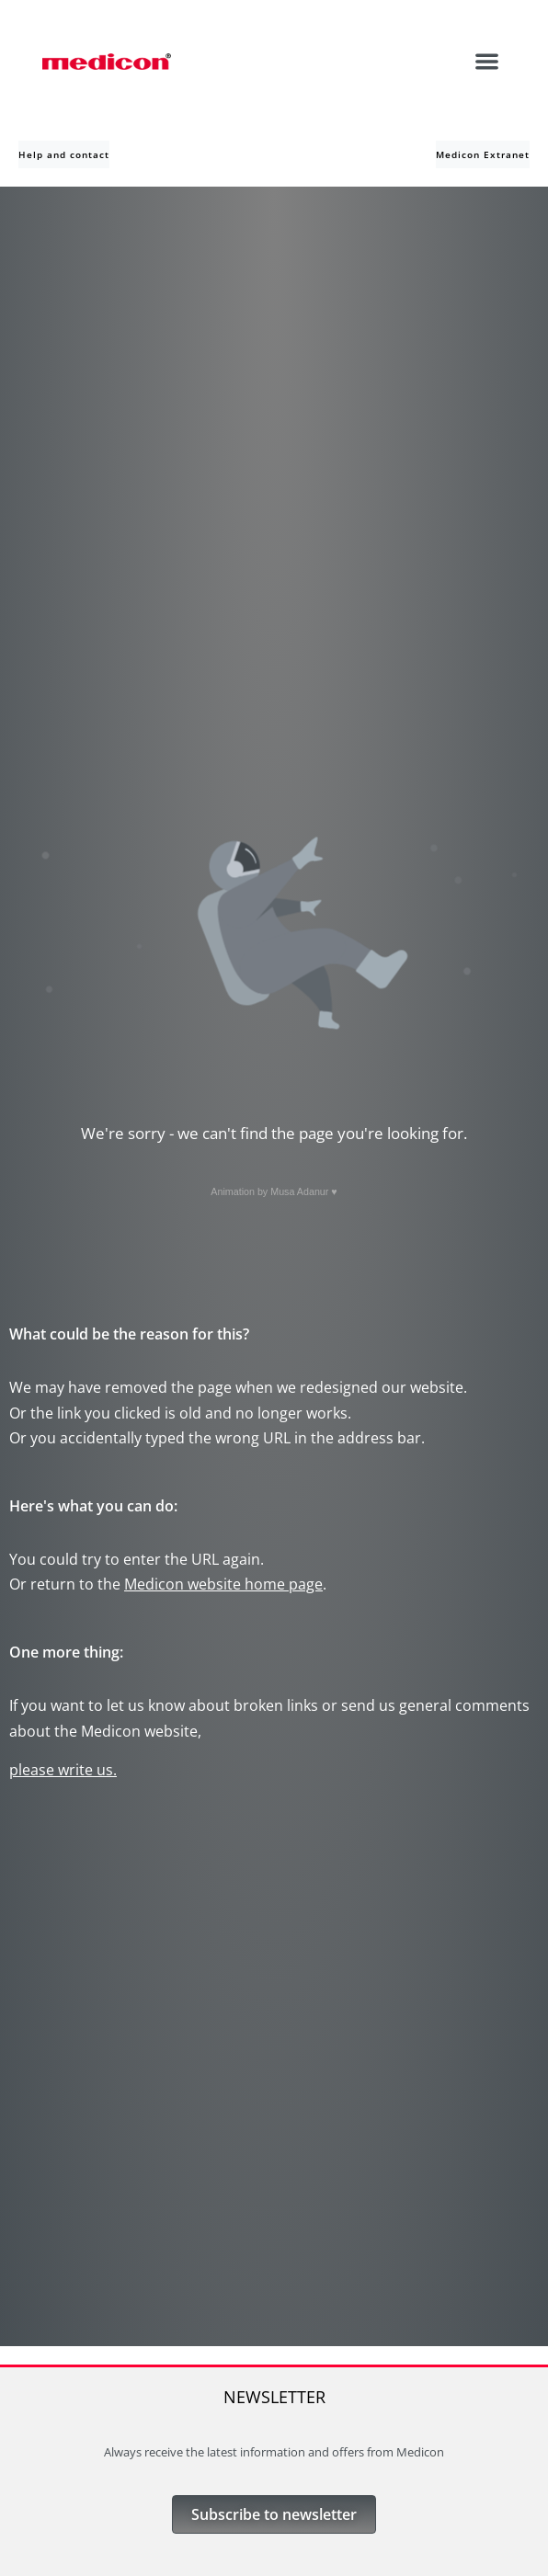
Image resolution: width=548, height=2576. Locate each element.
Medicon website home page (223, 1584)
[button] (488, 61)
